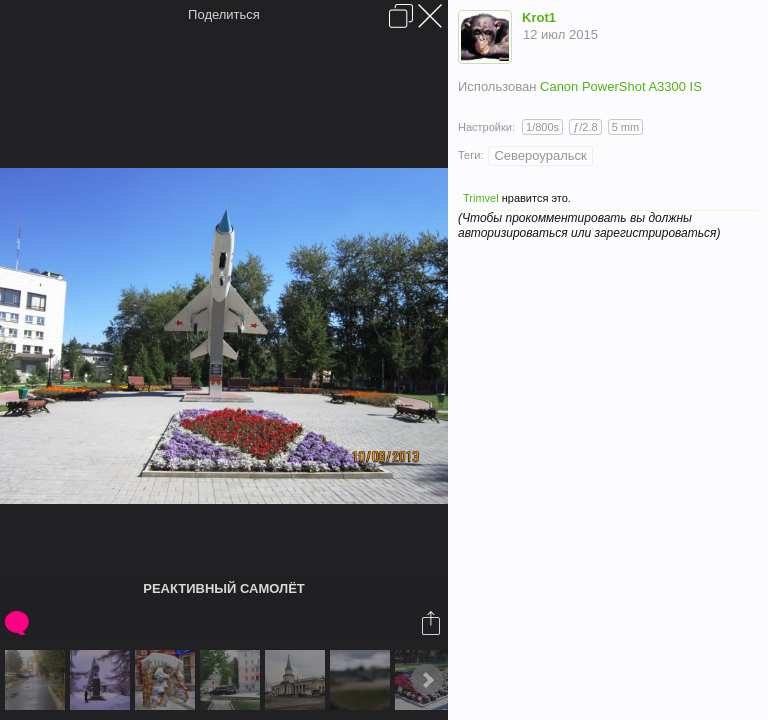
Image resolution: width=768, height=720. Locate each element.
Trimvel (481, 198)
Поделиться (224, 14)
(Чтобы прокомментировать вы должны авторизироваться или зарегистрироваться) (589, 225)
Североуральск (540, 155)
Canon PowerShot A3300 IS (621, 86)
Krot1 (539, 17)
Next (427, 680)
